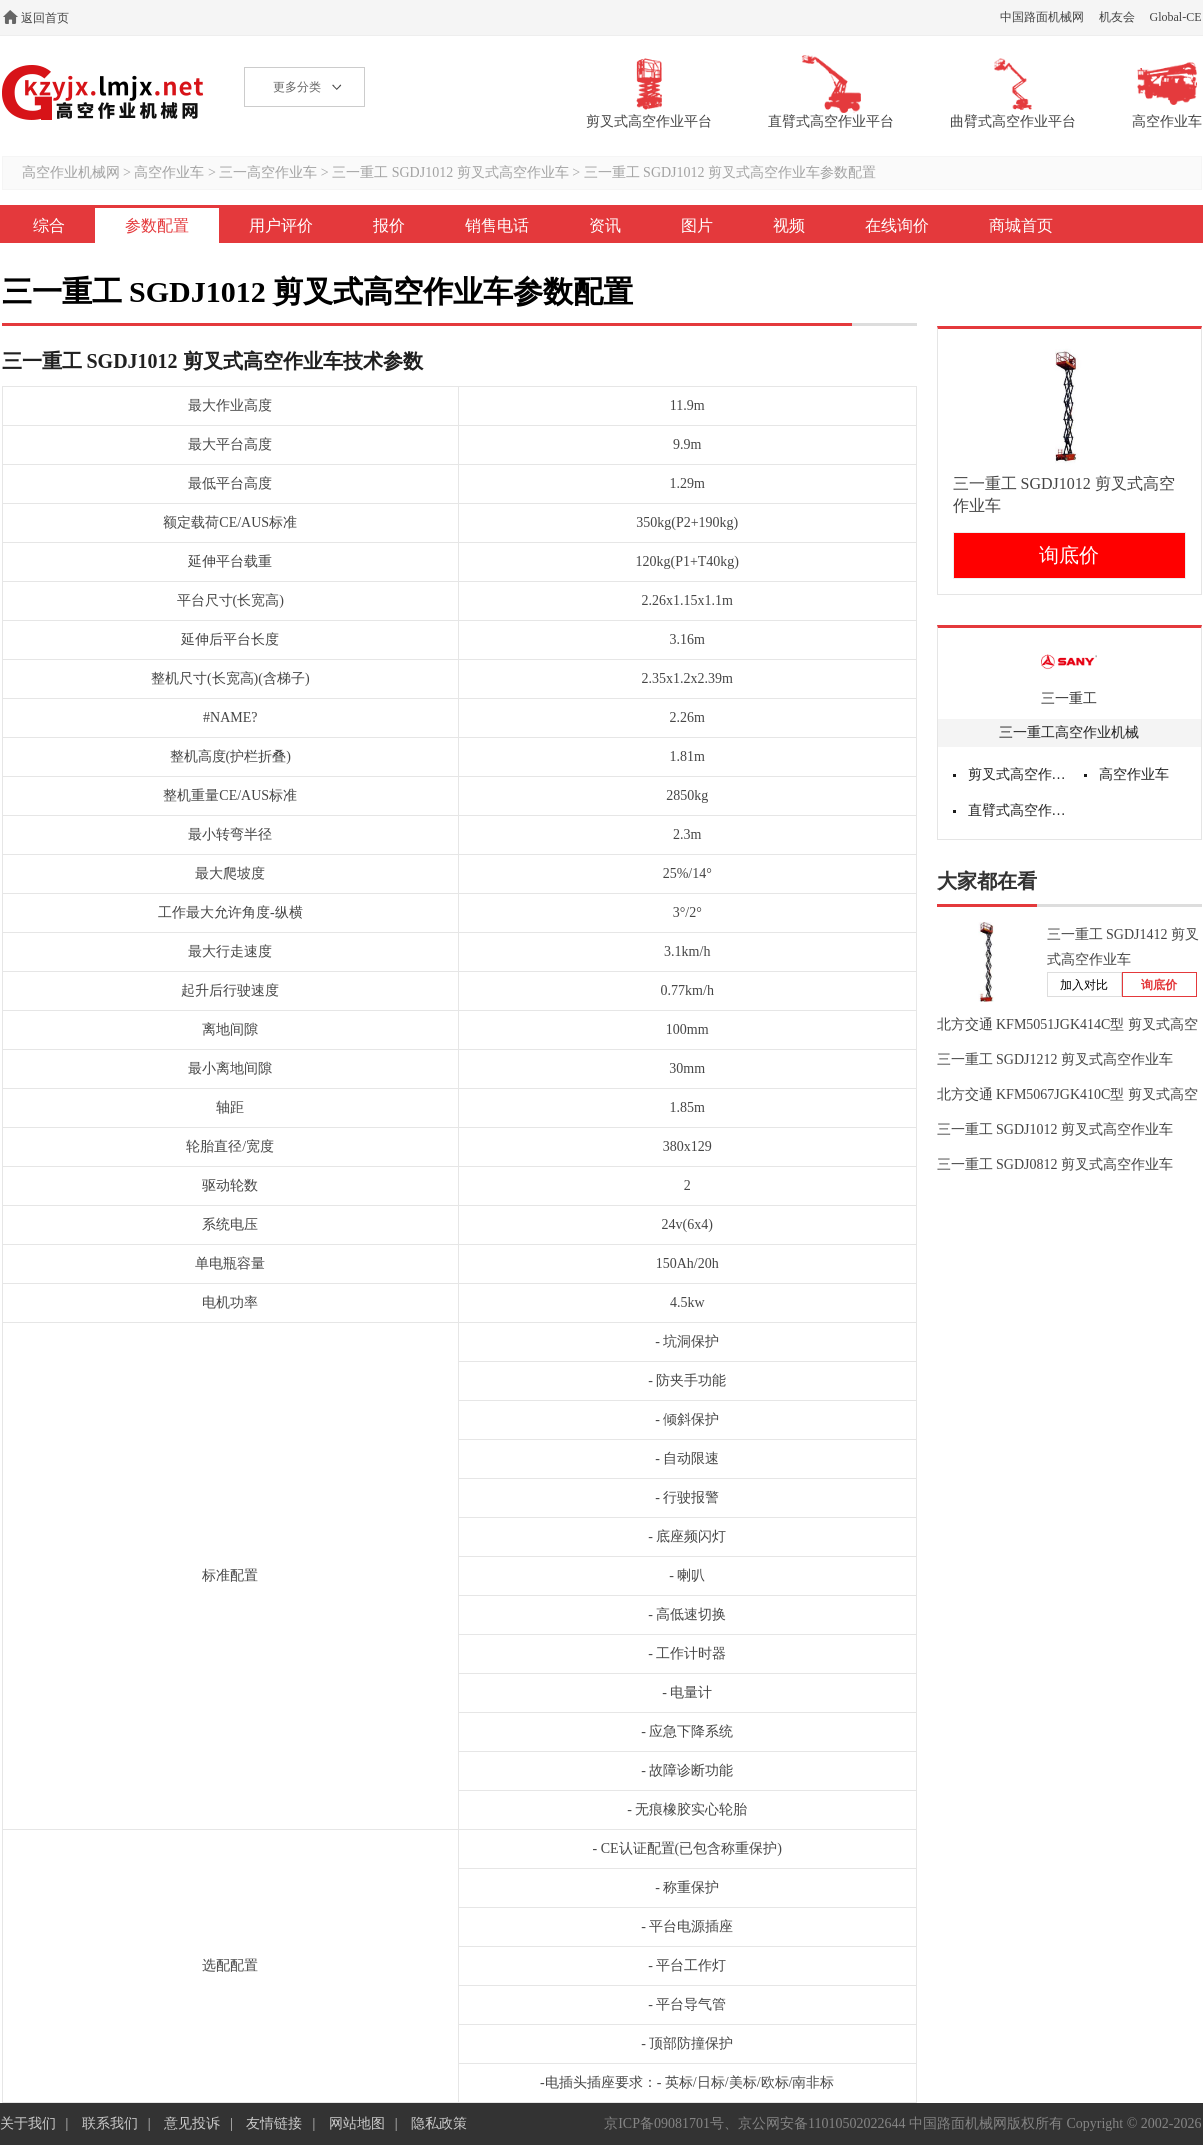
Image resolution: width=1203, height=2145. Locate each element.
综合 (49, 225)
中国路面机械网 (1042, 17)
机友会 (1117, 17)
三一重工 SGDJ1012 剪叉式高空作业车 (450, 172)
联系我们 (110, 2123)
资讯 (605, 225)
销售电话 (497, 225)
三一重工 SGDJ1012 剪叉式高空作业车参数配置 (730, 172)
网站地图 (357, 2123)
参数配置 (157, 225)
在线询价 (897, 225)
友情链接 (274, 2123)
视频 (789, 225)
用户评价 (281, 225)
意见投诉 (192, 2123)
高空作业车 (169, 172)
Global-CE (1176, 17)
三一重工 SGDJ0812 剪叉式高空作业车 (1055, 1164)
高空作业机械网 (103, 92)
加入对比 (1084, 985)
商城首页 (1021, 225)
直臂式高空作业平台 (1019, 810)
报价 (389, 225)
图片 (697, 225)
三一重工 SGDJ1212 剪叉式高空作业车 (1055, 1059)
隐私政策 (439, 2123)
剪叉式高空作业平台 (1019, 774)
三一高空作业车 (268, 172)
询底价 (1069, 555)
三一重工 (1069, 698)
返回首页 (45, 18)
